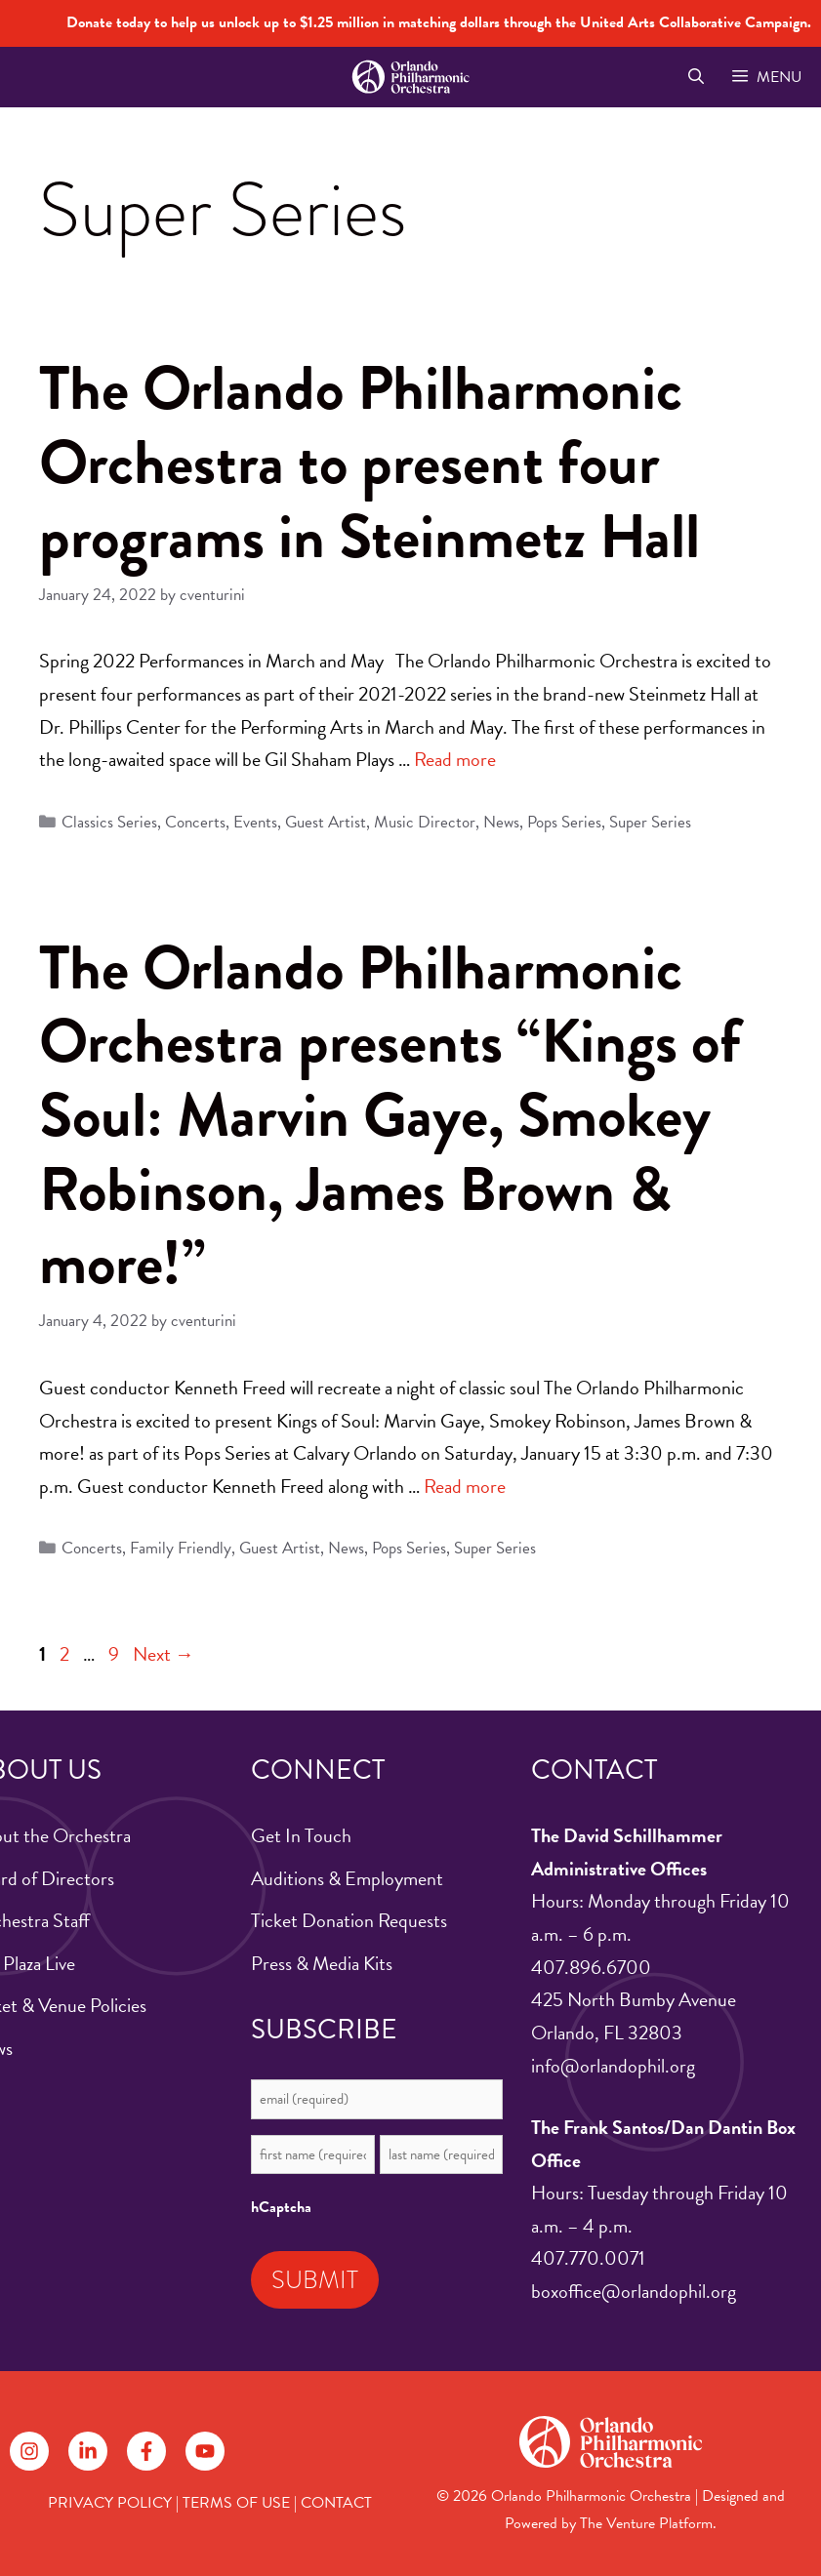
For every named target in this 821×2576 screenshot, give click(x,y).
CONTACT (336, 2503)
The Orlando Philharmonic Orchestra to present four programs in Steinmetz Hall (369, 462)
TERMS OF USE (236, 2503)
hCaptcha (281, 2207)
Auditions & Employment (347, 1878)
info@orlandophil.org (613, 2065)
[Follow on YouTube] (205, 2451)
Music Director (424, 822)
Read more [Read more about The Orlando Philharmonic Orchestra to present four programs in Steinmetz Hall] (455, 759)
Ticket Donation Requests (349, 1920)
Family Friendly (180, 1548)
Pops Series (564, 822)
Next (163, 1654)
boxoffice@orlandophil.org (633, 2291)
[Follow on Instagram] (29, 2451)
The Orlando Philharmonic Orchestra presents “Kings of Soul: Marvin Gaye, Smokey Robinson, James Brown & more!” (390, 1115)
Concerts (195, 822)
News (501, 822)
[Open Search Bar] (696, 77)
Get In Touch (301, 1835)
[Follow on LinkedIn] (87, 2451)
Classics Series (109, 822)
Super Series (650, 822)
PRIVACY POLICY (110, 2503)
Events (255, 822)
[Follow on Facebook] (146, 2451)
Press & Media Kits (321, 1963)
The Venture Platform (646, 2523)
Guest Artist (325, 822)
